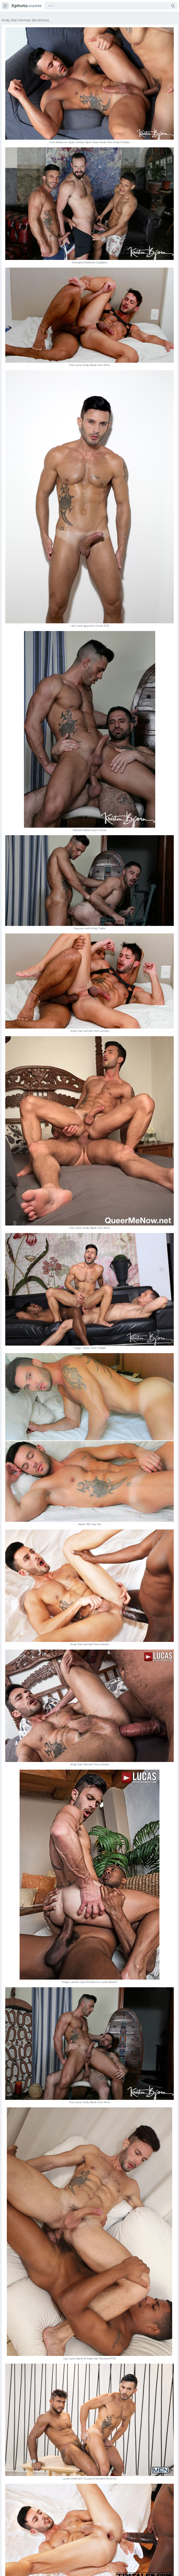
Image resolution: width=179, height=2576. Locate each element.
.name (26, 5)
